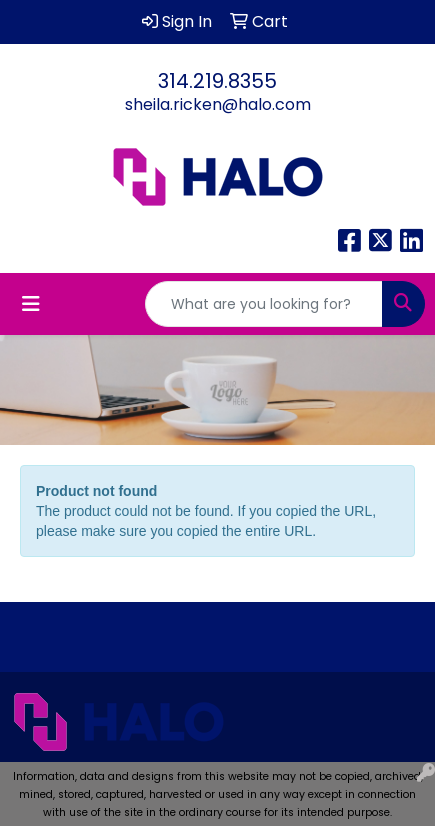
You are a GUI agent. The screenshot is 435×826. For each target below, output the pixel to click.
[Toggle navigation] (31, 304)
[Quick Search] (264, 304)
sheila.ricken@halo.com (218, 104)
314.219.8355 (217, 81)
